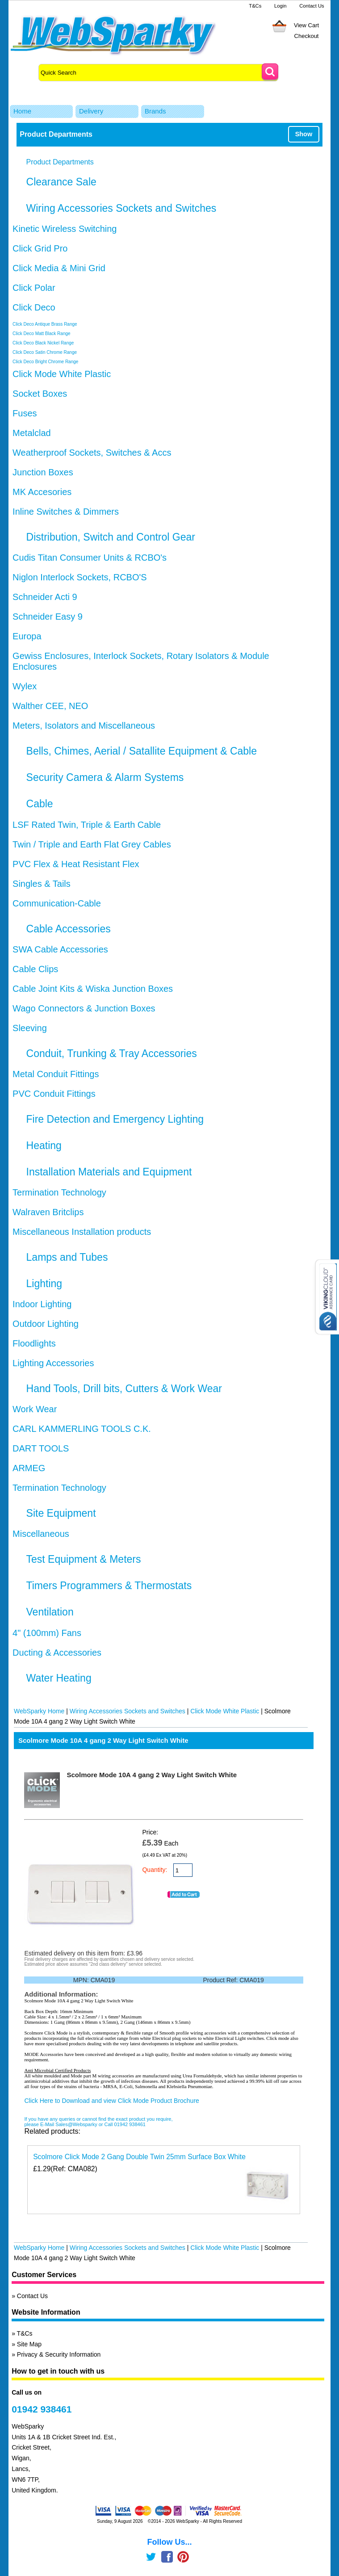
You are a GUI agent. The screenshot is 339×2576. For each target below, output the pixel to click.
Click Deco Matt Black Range (42, 333)
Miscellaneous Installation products (82, 1232)
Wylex (25, 686)
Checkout (306, 36)
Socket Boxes (40, 394)
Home (22, 111)
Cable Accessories (68, 929)
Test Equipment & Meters (83, 1559)
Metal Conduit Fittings (56, 1074)
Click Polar (34, 288)
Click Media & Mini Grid (59, 268)
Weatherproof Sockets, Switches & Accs (92, 452)
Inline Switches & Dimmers (66, 511)
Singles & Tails (42, 884)
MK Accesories (42, 492)
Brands (155, 111)
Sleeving (30, 1028)
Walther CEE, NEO (50, 706)
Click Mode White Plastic (62, 374)
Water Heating (59, 1678)
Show (303, 134)
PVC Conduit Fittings (54, 1094)
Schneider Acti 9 (45, 597)
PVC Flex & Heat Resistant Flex (76, 864)
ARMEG (29, 1468)
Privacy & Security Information (59, 2354)
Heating (44, 1145)
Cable (39, 804)
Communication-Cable (57, 903)
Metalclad (32, 433)
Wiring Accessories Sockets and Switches (121, 208)
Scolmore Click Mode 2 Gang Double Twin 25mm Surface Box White (139, 2157)
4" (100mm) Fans (47, 1633)
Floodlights (34, 1343)
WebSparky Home (39, 1711)
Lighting (44, 1283)
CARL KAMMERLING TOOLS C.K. (82, 1429)
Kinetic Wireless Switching (65, 229)
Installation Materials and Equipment (109, 1172)
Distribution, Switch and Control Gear (110, 537)
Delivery (91, 111)
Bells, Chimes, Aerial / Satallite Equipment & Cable (141, 751)
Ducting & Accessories (57, 1652)
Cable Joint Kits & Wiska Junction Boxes (93, 989)
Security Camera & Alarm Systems (105, 777)
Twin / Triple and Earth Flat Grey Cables (92, 844)
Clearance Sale (61, 182)
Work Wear (35, 1409)
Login (280, 5)
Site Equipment (61, 1513)
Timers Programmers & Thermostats (109, 1585)
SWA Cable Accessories (60, 949)
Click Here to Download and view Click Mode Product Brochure (111, 2100)
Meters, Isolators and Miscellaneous (84, 725)
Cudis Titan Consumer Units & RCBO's (90, 557)
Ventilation (50, 1612)
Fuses (25, 413)
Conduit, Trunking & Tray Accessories (111, 1053)
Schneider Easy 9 (48, 616)
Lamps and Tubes (67, 1257)
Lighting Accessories (53, 1363)
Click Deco (34, 307)
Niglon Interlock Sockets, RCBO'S (80, 577)
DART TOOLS (41, 1448)
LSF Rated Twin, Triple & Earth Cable (87, 825)
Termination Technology (59, 1192)
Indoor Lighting (42, 1304)
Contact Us (311, 5)
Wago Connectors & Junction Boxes (84, 1008)
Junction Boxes (43, 472)
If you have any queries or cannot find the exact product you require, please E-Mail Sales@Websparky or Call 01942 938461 (98, 2121)
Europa (27, 636)
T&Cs (255, 5)
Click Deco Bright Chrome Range (45, 361)
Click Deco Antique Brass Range (45, 324)
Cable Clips (35, 969)
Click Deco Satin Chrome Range (45, 352)
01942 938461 (41, 2409)
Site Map (29, 2344)
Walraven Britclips (48, 1212)
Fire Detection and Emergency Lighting (115, 1119)
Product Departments (60, 162)
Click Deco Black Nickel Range (43, 342)
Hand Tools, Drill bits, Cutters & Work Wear (124, 1388)
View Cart (306, 25)
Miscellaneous (41, 1534)
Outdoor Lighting (46, 1324)
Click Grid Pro (40, 248)
